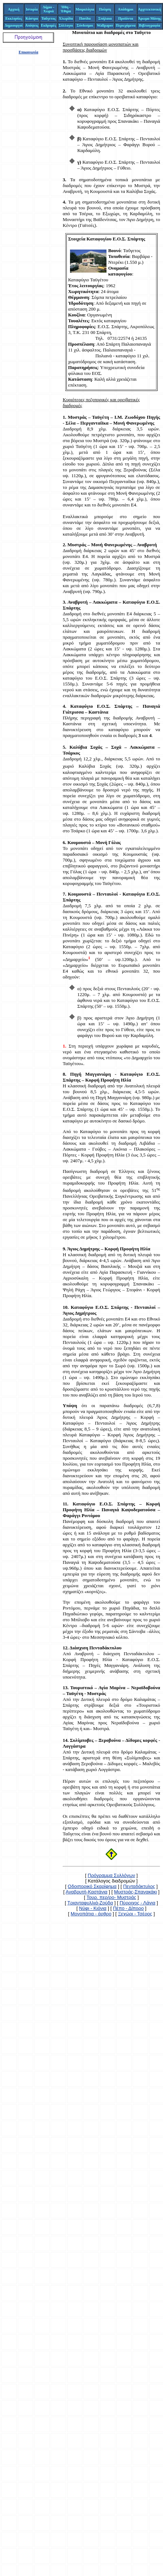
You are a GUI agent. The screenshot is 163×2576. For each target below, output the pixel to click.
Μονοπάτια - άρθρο (91, 1913)
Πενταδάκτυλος (139, 1886)
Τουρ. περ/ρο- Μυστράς (111, 1897)
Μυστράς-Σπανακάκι (135, 1892)
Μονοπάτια (83, 32)
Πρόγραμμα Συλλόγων (111, 1875)
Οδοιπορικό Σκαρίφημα (92, 1886)
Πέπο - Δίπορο (128, 1908)
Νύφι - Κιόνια (92, 1908)
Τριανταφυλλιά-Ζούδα (90, 1903)
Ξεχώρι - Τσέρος (135, 1913)
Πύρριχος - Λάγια (137, 1903)
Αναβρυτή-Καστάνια (87, 1892)
